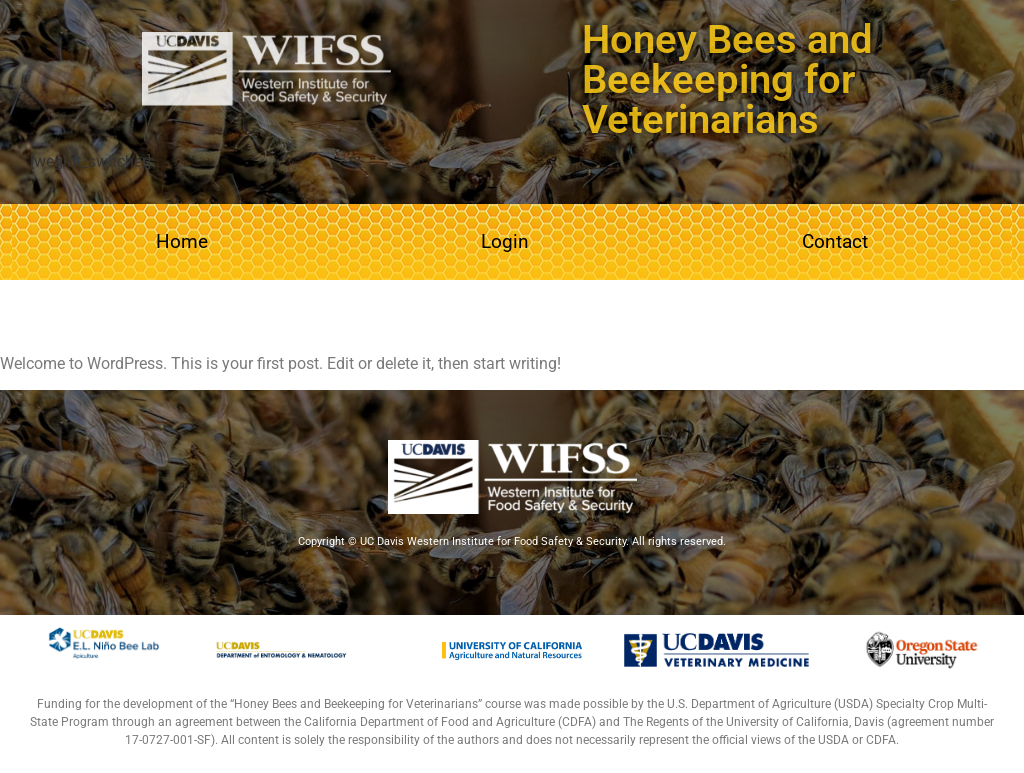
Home (182, 241)
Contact (835, 241)
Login (505, 241)
